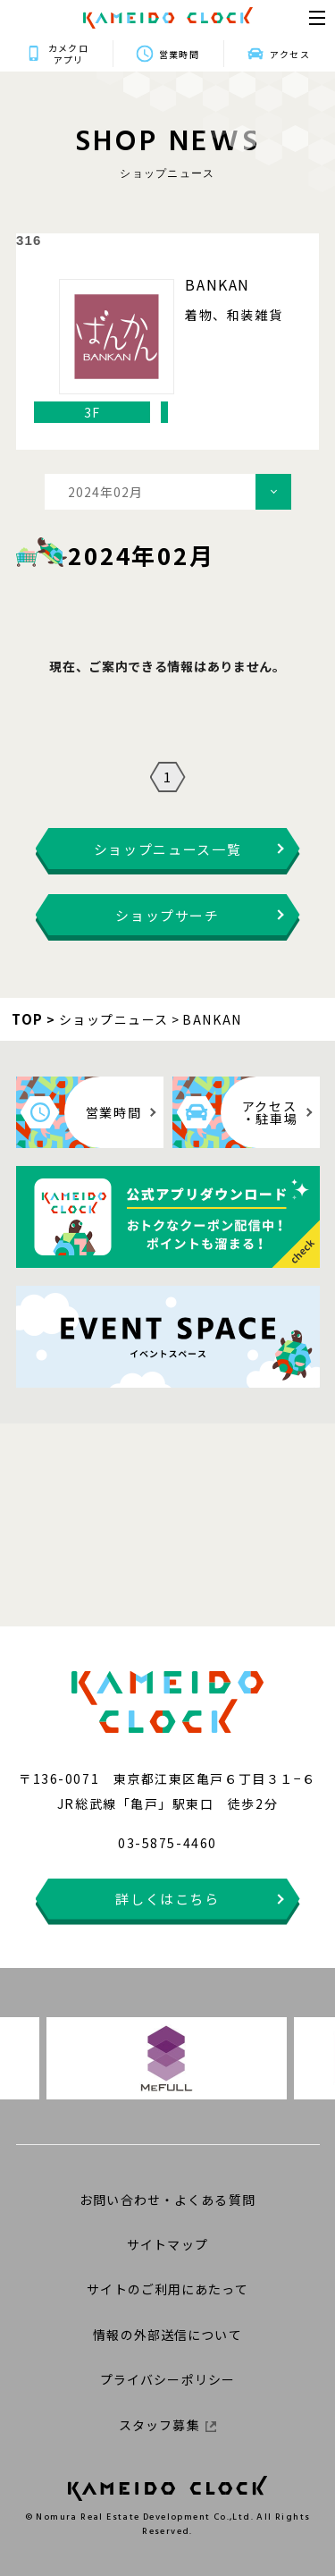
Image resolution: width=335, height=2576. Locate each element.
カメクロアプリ (68, 53)
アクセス (289, 54)
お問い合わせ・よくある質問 (167, 2200)
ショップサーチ (167, 915)
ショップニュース (114, 1019)
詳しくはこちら (167, 1898)
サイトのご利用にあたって (167, 2289)
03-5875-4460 (167, 1843)
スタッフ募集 (167, 2425)
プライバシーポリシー (167, 2379)
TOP (28, 1018)
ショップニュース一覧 (168, 849)
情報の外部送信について (167, 2335)
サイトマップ (167, 2244)
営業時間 (178, 54)
